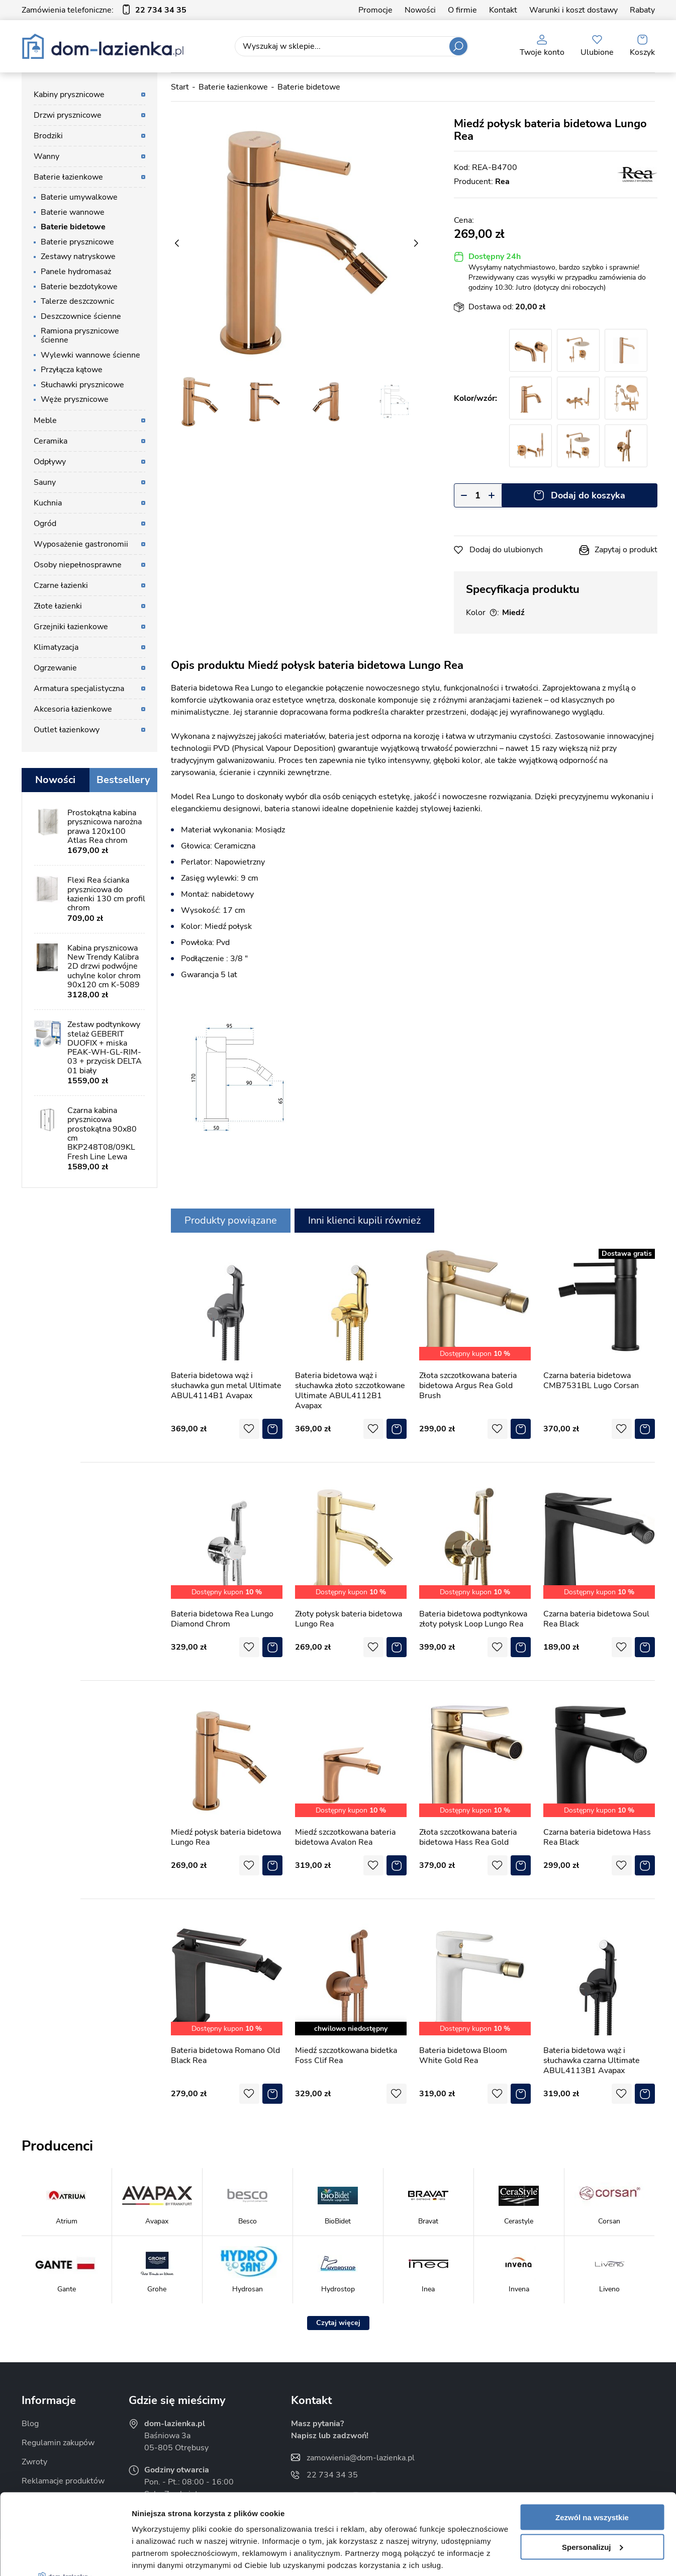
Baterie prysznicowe (77, 241)
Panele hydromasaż (76, 271)
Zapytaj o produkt (626, 549)
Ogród (45, 523)
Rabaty (642, 10)
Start (180, 87)
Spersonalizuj (592, 2463)
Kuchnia (48, 502)
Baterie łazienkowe (68, 177)
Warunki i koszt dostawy (573, 10)
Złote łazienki (58, 606)
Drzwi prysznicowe (68, 115)
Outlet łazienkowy (67, 729)
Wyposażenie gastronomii (81, 544)
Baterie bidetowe (73, 226)
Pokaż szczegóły (162, 2556)
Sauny (45, 482)
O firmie (462, 10)
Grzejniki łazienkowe (71, 626)
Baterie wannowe (73, 212)
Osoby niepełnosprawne (78, 564)
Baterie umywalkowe (79, 197)
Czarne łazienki (61, 585)
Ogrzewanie (55, 667)
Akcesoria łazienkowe (73, 709)
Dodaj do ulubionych (506, 549)
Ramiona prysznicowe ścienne (80, 335)
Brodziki (48, 135)
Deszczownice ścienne (81, 316)
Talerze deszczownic (77, 301)
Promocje (375, 10)
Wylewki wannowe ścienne (90, 355)
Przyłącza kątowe (72, 369)
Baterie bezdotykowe (79, 286)
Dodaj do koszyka (588, 495)
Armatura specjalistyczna (79, 688)
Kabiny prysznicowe (69, 94)
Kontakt (503, 10)
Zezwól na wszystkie (592, 2433)
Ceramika (50, 441)
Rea (502, 181)
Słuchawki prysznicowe (82, 384)
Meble (45, 420)
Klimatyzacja (56, 647)
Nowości (420, 10)
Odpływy (50, 461)
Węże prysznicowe (75, 399)
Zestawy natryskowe (78, 256)
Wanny (46, 156)
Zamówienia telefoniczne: (104, 10)
